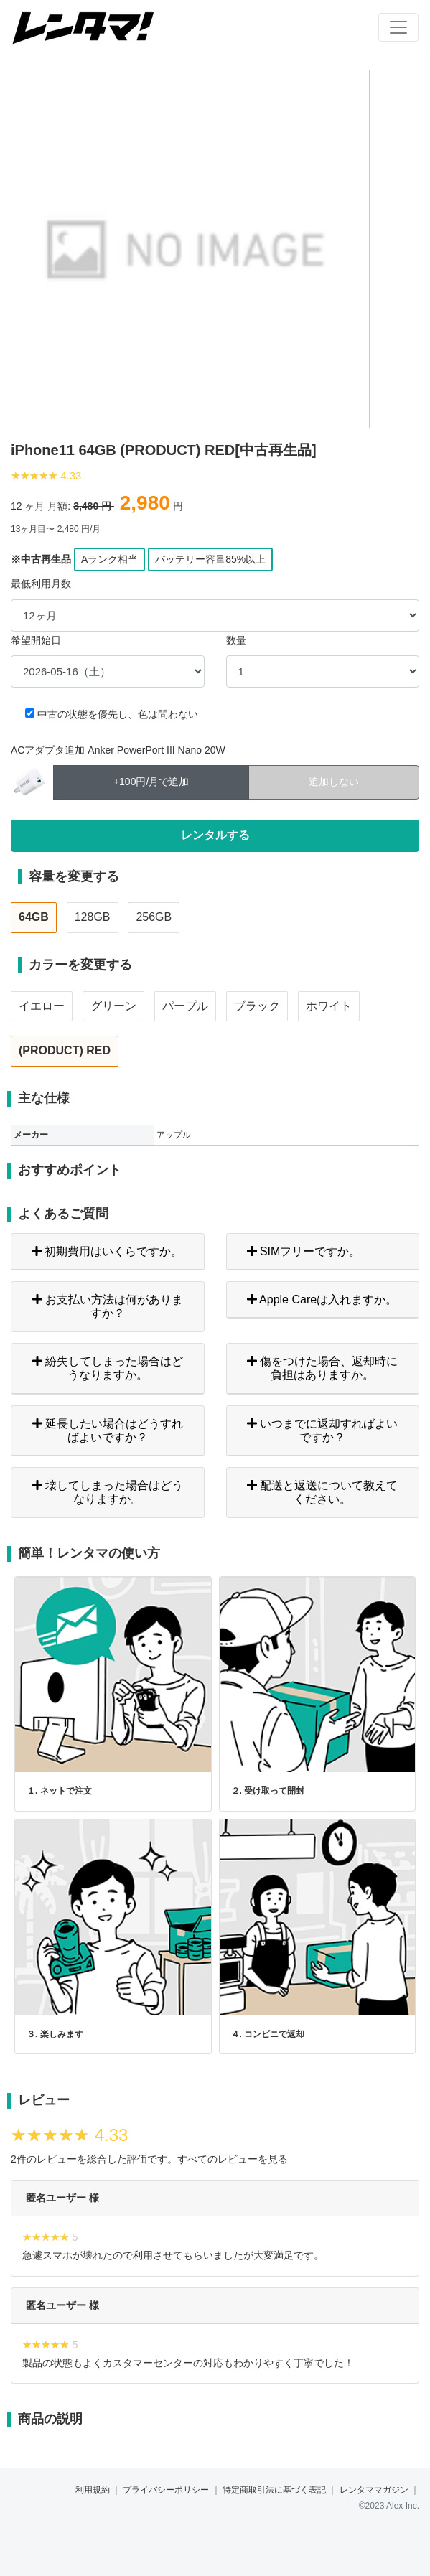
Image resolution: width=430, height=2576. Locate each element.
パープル (185, 1006)
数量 (236, 640)
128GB (93, 917)
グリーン (113, 1006)
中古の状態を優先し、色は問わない (117, 714)
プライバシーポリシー (166, 2490)
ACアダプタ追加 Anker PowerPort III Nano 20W (118, 750)
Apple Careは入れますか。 (322, 1299)
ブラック (257, 1006)
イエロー (42, 1006)
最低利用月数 (41, 583)
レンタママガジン (374, 2490)
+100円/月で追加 (151, 780)
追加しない (334, 780)
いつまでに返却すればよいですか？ (322, 1430)
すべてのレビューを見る (232, 2159)
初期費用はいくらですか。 (107, 1251)
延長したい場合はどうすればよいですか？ (107, 1430)
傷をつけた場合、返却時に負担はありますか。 (322, 1368)
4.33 (70, 475)
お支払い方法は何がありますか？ (107, 1306)
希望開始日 (36, 640)
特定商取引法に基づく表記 (274, 2490)
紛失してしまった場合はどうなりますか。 (107, 1368)
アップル (173, 1135)
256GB (154, 917)
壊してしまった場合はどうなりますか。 (107, 1492)
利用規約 (92, 2490)
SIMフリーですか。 (304, 1251)
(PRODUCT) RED (65, 1050)
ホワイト (329, 1006)
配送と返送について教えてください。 (322, 1492)
